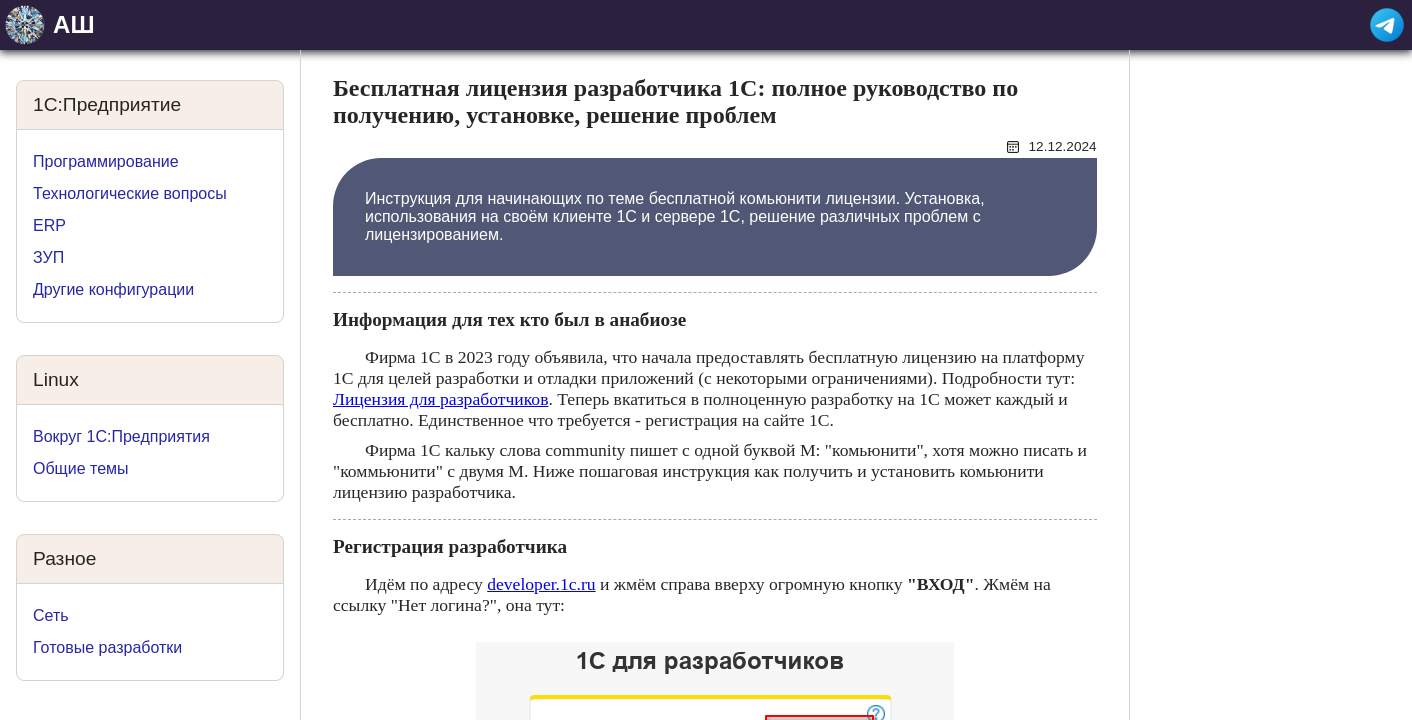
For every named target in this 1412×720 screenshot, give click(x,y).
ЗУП (48, 257)
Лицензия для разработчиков (440, 399)
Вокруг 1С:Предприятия (121, 436)
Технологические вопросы (130, 193)
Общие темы (81, 468)
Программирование (106, 161)
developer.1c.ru (541, 584)
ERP (49, 225)
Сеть (51, 615)
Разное (64, 558)
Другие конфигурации (113, 289)
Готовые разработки (107, 647)
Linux (56, 379)
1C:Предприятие (107, 104)
